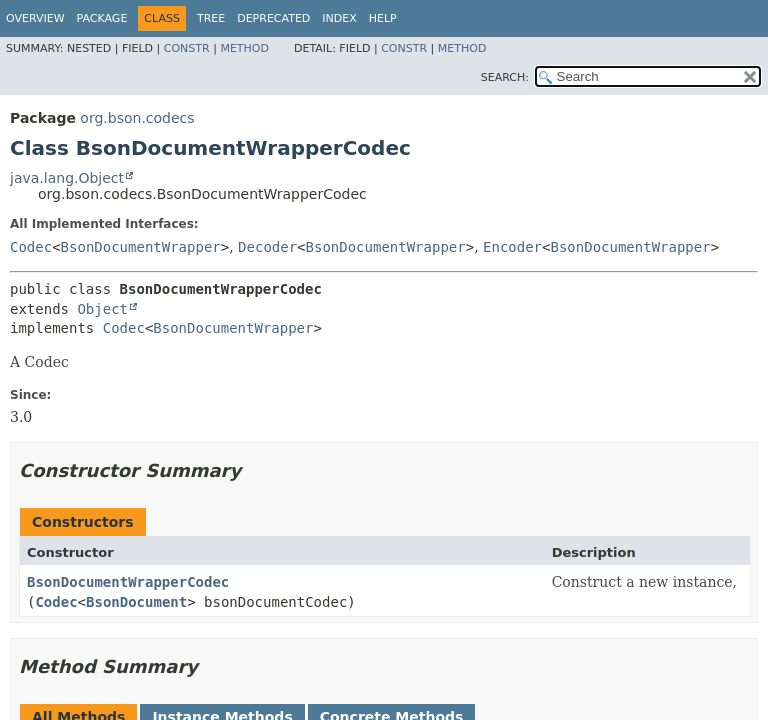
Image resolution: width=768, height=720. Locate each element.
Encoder (512, 247)
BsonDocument (136, 602)
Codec (31, 247)
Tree (211, 18)
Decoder (267, 247)
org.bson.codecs (137, 118)
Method (244, 48)
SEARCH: (505, 77)
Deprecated (273, 18)
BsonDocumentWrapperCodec (128, 582)
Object (102, 309)
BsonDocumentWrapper (141, 247)
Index (339, 18)
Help (383, 18)
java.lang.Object (67, 178)
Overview (35, 18)
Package (102, 18)
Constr (187, 48)
